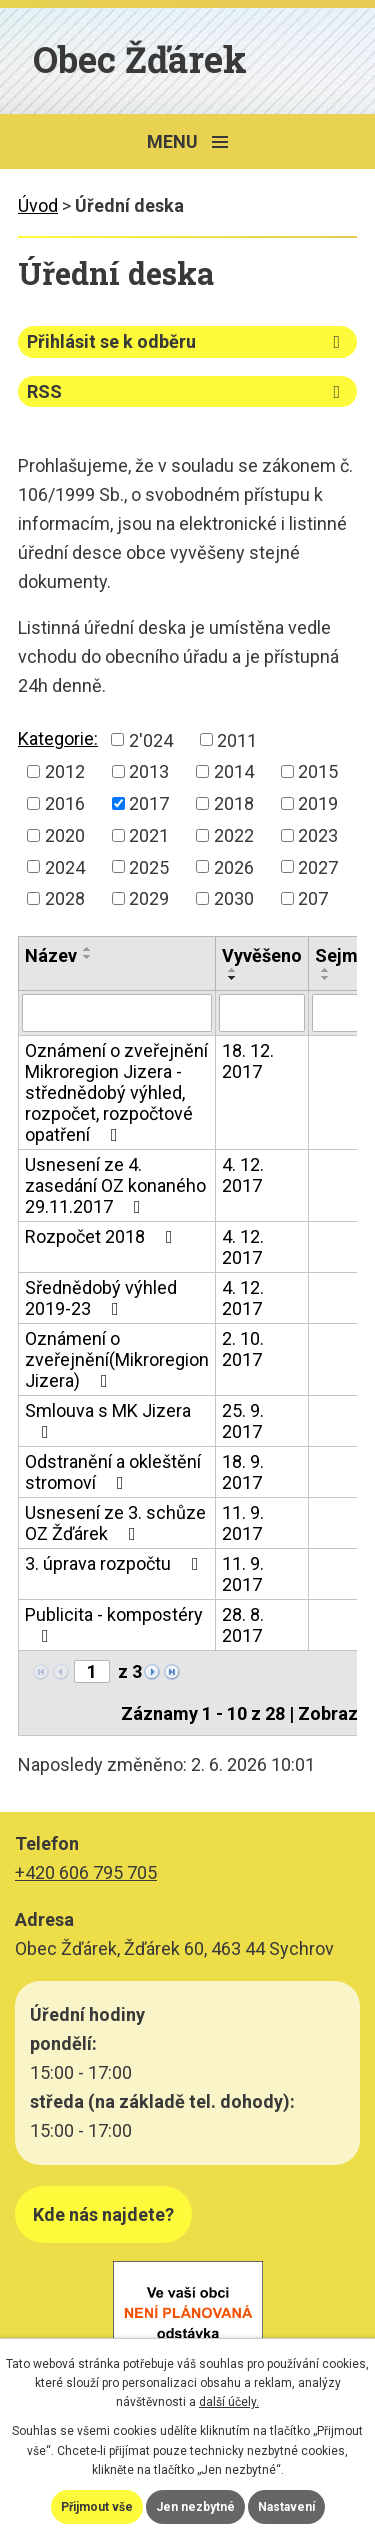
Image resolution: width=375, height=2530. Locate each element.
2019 (318, 803)
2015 (318, 771)
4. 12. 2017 (243, 1175)
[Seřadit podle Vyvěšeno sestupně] (233, 978)
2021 (149, 835)
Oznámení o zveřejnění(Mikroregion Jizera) (117, 1359)
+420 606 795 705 (86, 1872)
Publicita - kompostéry (114, 1624)
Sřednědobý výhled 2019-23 (101, 1298)
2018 (234, 803)
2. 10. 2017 (243, 1349)
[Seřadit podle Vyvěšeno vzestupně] (233, 970)
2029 (149, 898)
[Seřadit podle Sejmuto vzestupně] (326, 970)
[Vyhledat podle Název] (117, 1013)
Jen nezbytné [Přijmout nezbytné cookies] (195, 2507)
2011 (237, 739)
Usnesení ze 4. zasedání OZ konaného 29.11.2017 (115, 1185)
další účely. (229, 2402)
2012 (65, 771)
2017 (149, 803)
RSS (187, 391)
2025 (149, 866)
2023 (318, 835)
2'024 (151, 739)
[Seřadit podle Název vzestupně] (88, 949)
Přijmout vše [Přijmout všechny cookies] (97, 2507)
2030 (234, 898)
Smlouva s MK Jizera (108, 1420)
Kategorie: (58, 738)
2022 (234, 835)
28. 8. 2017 (243, 1625)
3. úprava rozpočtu (116, 1563)
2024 (65, 866)
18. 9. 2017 (243, 1472)
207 (313, 898)
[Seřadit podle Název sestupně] (88, 957)
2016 (65, 803)
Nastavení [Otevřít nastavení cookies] (286, 2507)
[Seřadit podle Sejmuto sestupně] (326, 978)
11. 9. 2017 (243, 1523)
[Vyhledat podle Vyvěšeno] (262, 1013)
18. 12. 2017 (248, 1061)
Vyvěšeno (262, 955)
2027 (318, 866)
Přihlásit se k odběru (187, 341)
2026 (234, 866)
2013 (149, 771)
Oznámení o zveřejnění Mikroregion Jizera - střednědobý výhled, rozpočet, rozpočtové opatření (116, 1092)
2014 (234, 771)
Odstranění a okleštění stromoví (113, 1472)
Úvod (38, 205)
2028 (65, 898)
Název (51, 955)
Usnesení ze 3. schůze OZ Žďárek (115, 1523)
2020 (65, 835)
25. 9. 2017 (243, 1421)
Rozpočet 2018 (103, 1236)
